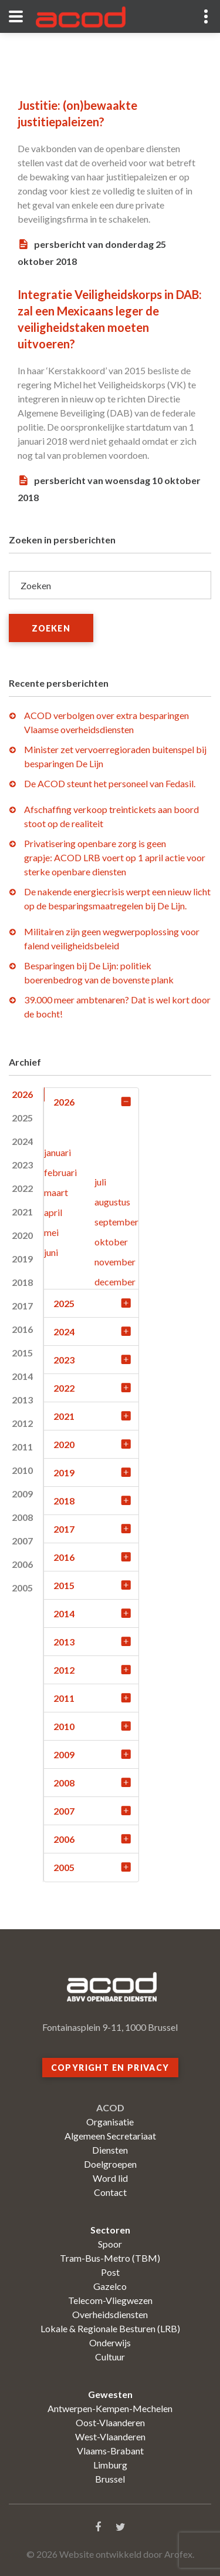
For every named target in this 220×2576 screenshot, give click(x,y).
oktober (111, 1241)
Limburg (110, 2464)
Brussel (110, 2478)
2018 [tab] (22, 1282)
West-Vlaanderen (110, 2436)
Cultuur (110, 2356)
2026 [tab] (22, 1094)
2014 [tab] (22, 1376)
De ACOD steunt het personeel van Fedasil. (109, 783)
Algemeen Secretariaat (110, 2135)
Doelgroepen (110, 2163)
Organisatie (110, 2121)
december (115, 1281)
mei (51, 1232)
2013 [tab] (22, 1399)
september (116, 1221)
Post (110, 2272)
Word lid (110, 2178)
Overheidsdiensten (110, 2314)
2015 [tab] (22, 1352)
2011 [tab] (22, 1446)
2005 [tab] (22, 1587)
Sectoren (110, 2229)
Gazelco (110, 2286)
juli (100, 1181)
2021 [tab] (22, 1211)
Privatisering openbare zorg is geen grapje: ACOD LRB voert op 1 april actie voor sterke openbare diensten (114, 857)
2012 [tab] (22, 1423)
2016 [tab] (22, 1329)
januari (57, 1152)
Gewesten (110, 2394)
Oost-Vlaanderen (110, 2422)
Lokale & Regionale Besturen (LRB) (110, 2328)
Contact (110, 2192)
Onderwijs (110, 2342)
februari (60, 1172)
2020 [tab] (22, 1235)
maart (56, 1192)
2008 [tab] (22, 1517)
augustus (112, 1201)
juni (51, 1252)
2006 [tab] (22, 1564)
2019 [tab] (22, 1258)
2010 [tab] (22, 1470)
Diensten (110, 2149)
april (53, 1212)
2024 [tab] (22, 1141)
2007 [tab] (22, 1540)
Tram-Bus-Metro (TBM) (110, 2257)
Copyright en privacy (110, 2068)
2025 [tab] (22, 1117)
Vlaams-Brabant (110, 2450)
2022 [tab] (22, 1188)
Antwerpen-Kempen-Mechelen (110, 2408)
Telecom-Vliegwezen (110, 2300)
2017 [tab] (22, 1305)
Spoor (110, 2243)
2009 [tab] (22, 1493)
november (115, 1261)
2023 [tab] (22, 1164)
